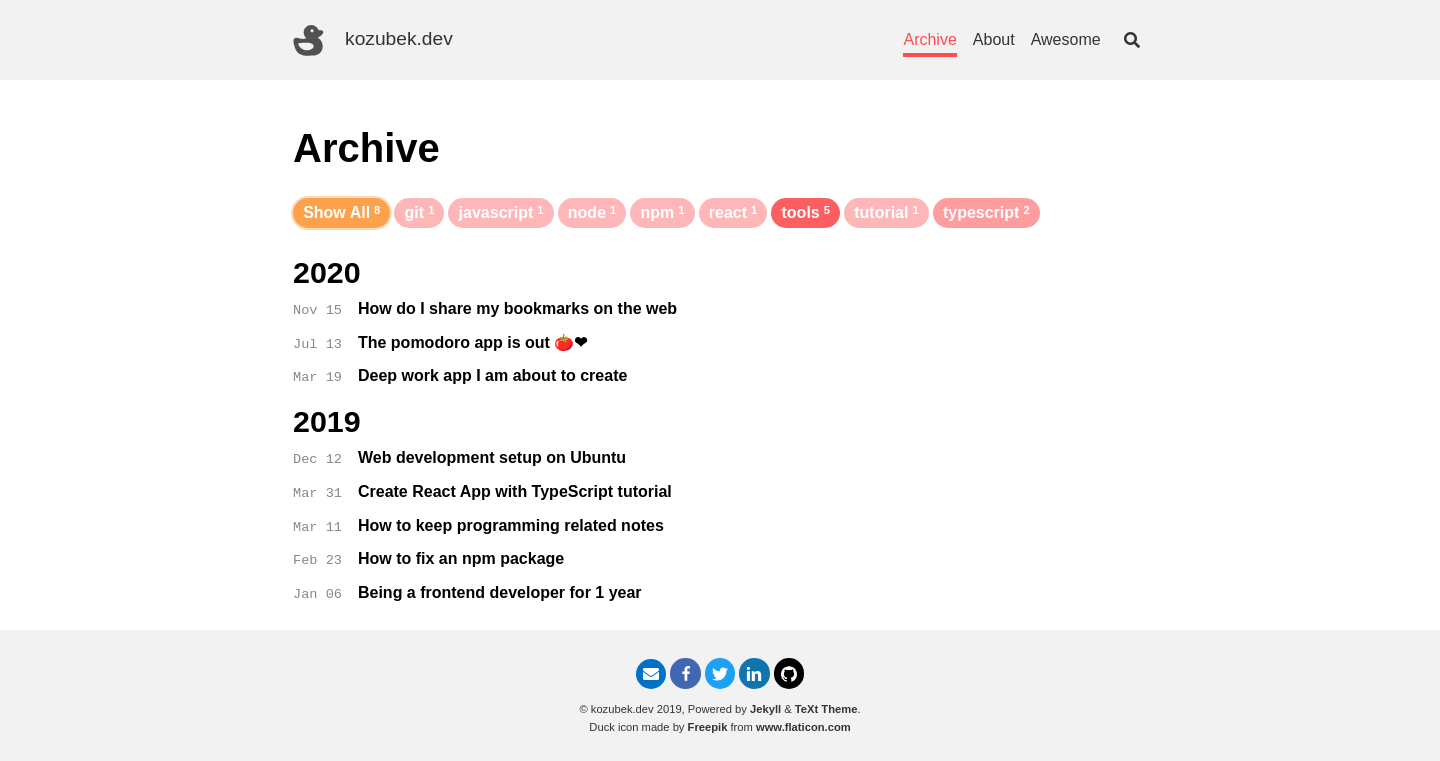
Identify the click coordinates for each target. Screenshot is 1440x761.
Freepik (708, 727)
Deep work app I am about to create (492, 375)
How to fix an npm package (461, 558)
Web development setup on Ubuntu (492, 457)
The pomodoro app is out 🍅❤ (472, 342)
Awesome (1066, 39)
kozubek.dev (373, 40)
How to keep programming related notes (511, 525)
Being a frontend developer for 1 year (500, 592)
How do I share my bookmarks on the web (517, 308)
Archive (929, 39)
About (994, 39)
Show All (341, 212)
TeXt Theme (826, 709)
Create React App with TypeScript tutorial (515, 491)
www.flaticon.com (803, 727)
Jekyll (765, 709)
